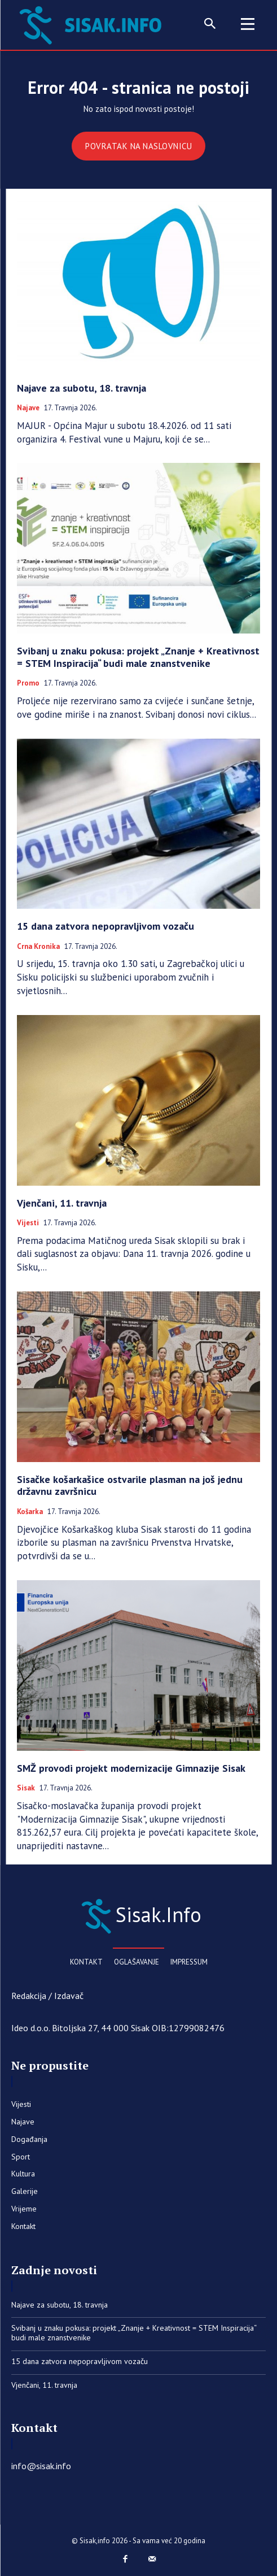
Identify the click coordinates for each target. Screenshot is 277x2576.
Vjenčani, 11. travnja (62, 1202)
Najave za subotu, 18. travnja (81, 387)
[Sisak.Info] (138, 1914)
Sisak (26, 1788)
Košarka (30, 1511)
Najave (28, 408)
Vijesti (28, 1223)
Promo (28, 683)
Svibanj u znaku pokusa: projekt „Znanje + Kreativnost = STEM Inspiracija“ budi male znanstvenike (138, 657)
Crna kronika (38, 946)
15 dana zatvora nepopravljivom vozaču (105, 926)
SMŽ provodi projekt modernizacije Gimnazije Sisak (131, 1768)
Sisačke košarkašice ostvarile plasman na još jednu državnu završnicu (130, 1485)
